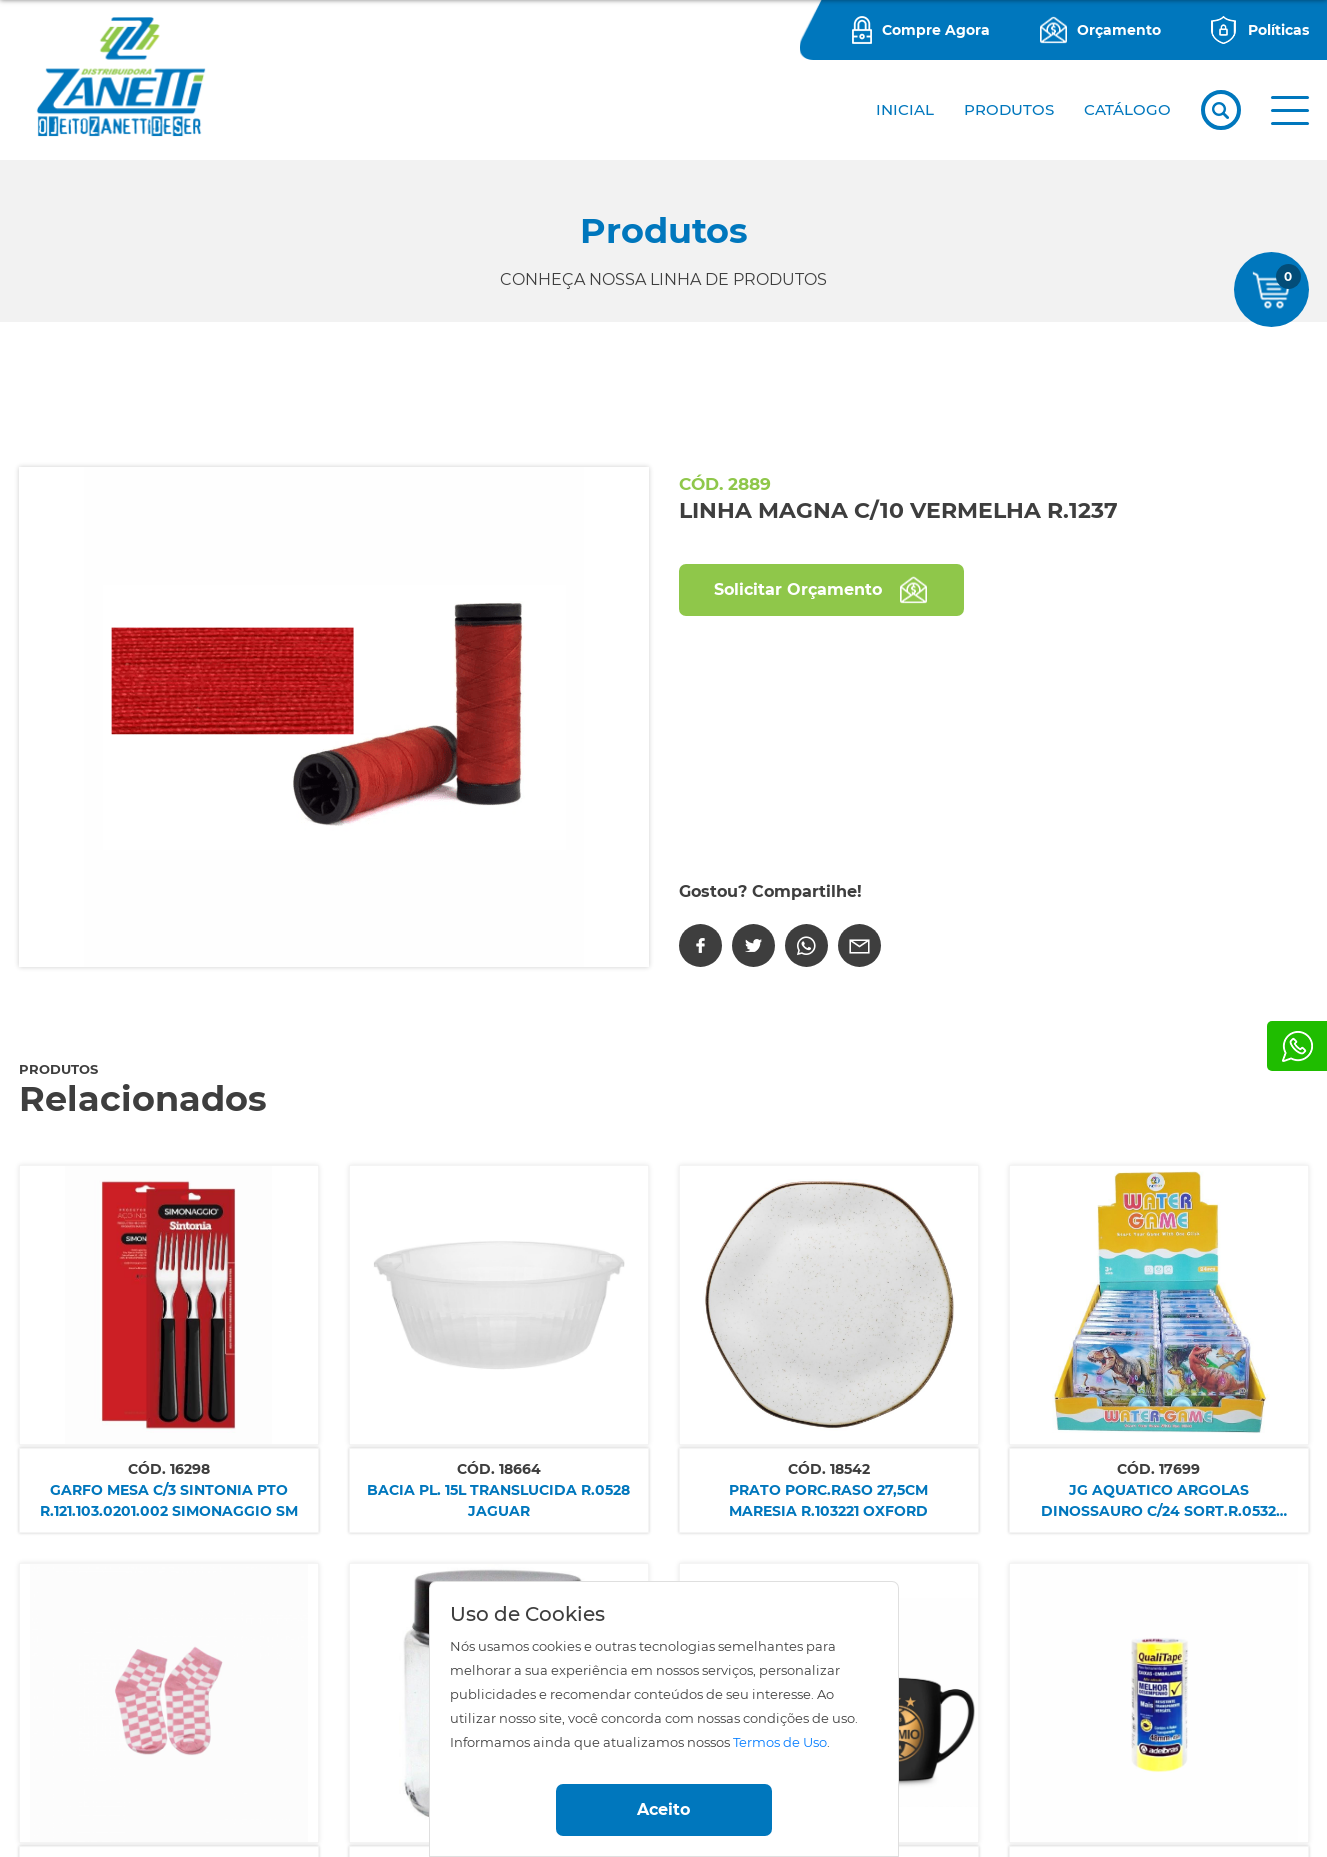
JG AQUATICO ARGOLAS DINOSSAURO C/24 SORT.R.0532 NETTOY (1158, 1501)
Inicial (905, 109)
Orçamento (1119, 30)
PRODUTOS (1009, 109)
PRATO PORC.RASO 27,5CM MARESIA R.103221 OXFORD (828, 1500)
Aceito (663, 1809)
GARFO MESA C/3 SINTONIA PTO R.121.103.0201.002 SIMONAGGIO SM (169, 1500)
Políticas (1278, 30)
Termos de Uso (780, 1742)
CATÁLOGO (1127, 109)
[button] (1290, 110)
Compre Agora (936, 30)
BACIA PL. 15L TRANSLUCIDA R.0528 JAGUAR (498, 1500)
